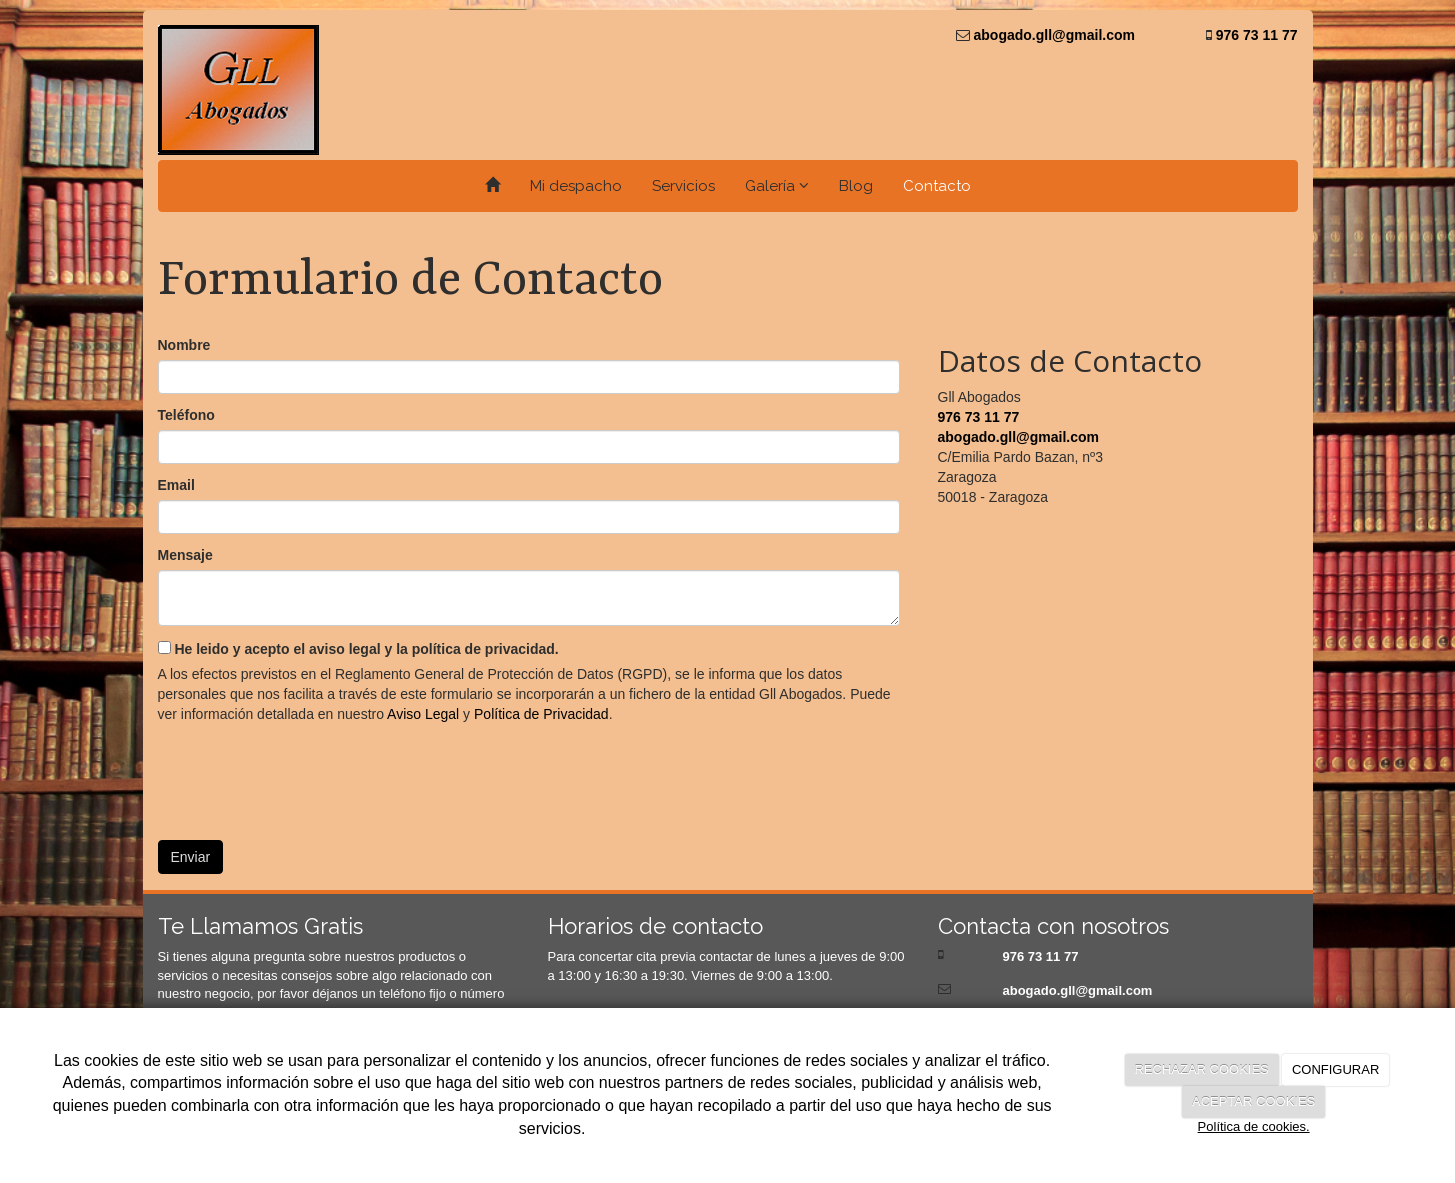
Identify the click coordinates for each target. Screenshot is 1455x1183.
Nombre (184, 345)
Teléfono (186, 415)
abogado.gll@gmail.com (1052, 35)
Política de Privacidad (541, 714)
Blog (856, 186)
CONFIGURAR (1335, 1069)
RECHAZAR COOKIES (1201, 1069)
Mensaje (185, 555)
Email (176, 485)
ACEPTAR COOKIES (1253, 1101)
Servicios (683, 186)
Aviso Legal (423, 714)
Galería (777, 186)
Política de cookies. (1254, 1126)
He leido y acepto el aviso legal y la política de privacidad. (358, 649)
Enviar (191, 857)
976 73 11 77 (1255, 35)
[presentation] (310, 775)
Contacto (937, 186)
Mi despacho (576, 186)
